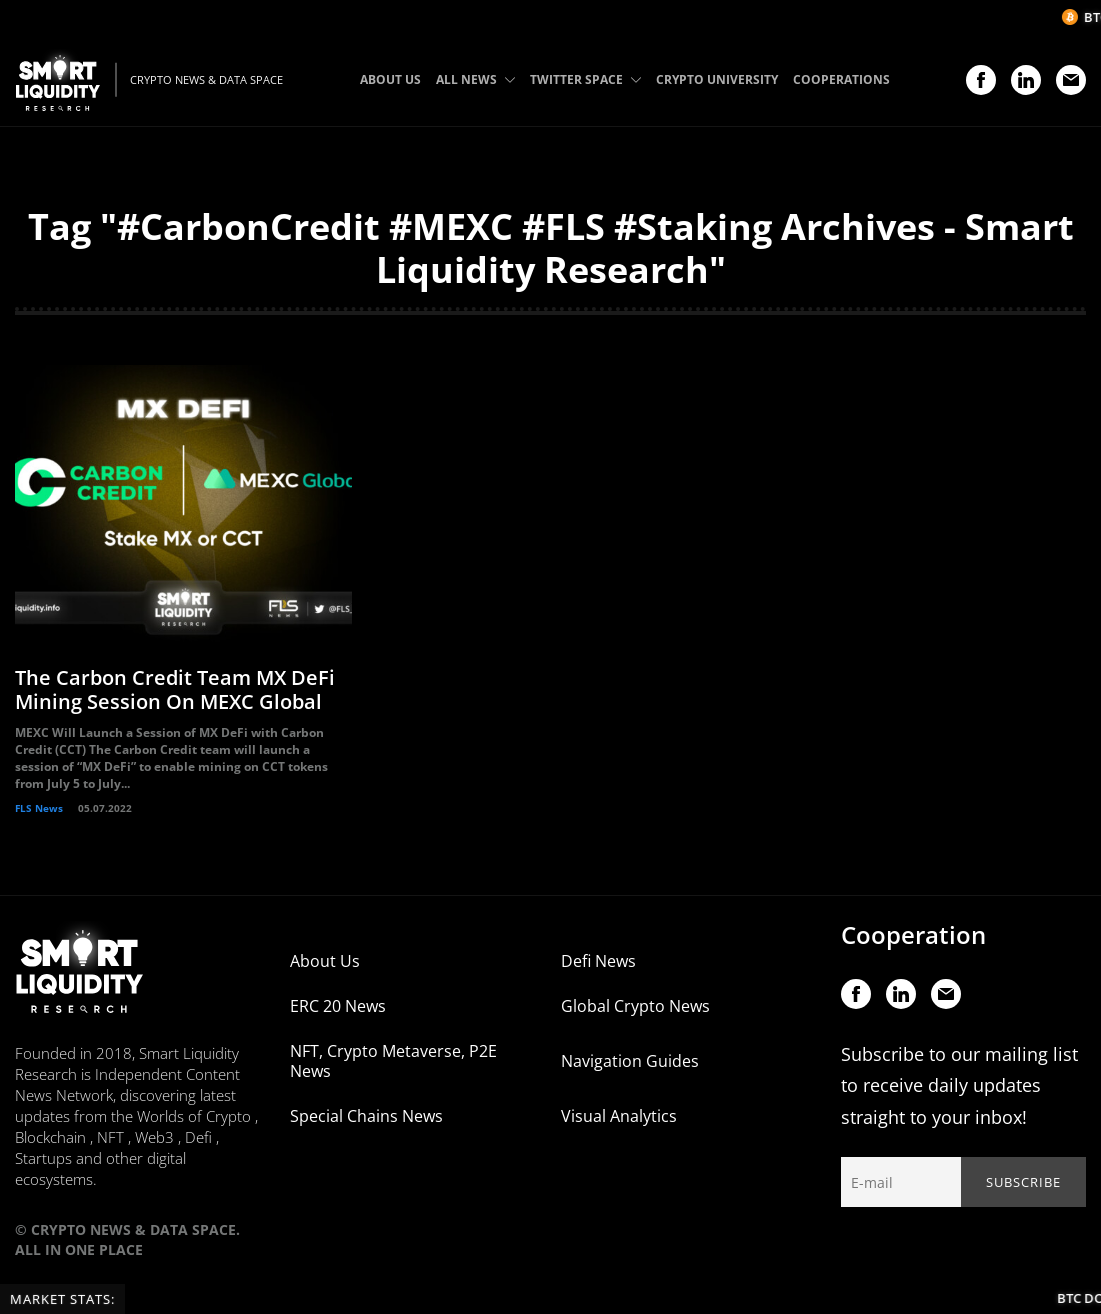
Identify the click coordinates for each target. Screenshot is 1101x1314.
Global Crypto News (635, 1009)
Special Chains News (366, 1119)
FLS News (39, 811)
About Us (325, 964)
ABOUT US (390, 79)
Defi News (598, 964)
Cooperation (913, 937)
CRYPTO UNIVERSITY (717, 79)
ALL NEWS (475, 79)
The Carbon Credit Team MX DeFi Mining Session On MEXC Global (175, 692)
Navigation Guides (630, 1064)
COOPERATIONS (841, 79)
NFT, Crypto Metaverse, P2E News (393, 1064)
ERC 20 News (338, 1009)
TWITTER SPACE (585, 79)
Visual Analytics (619, 1119)
